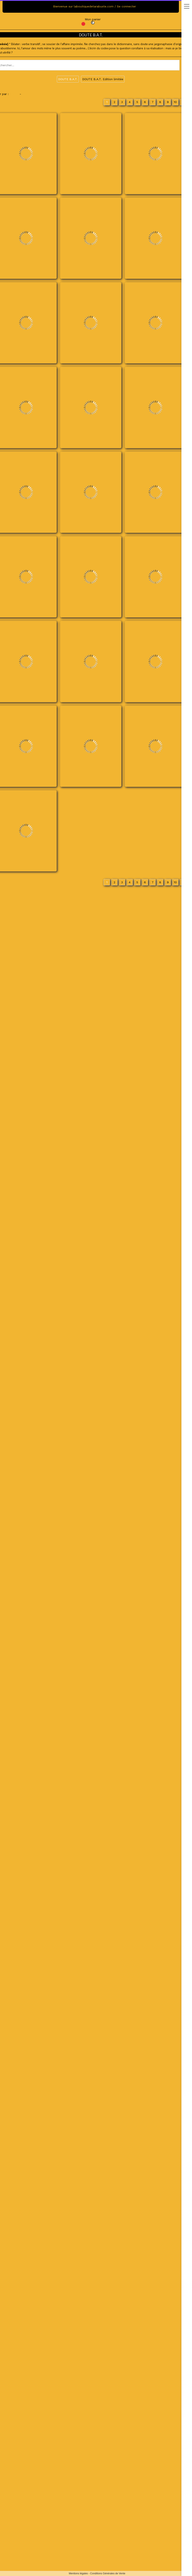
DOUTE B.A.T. (68, 79)
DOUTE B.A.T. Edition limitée (102, 79)
